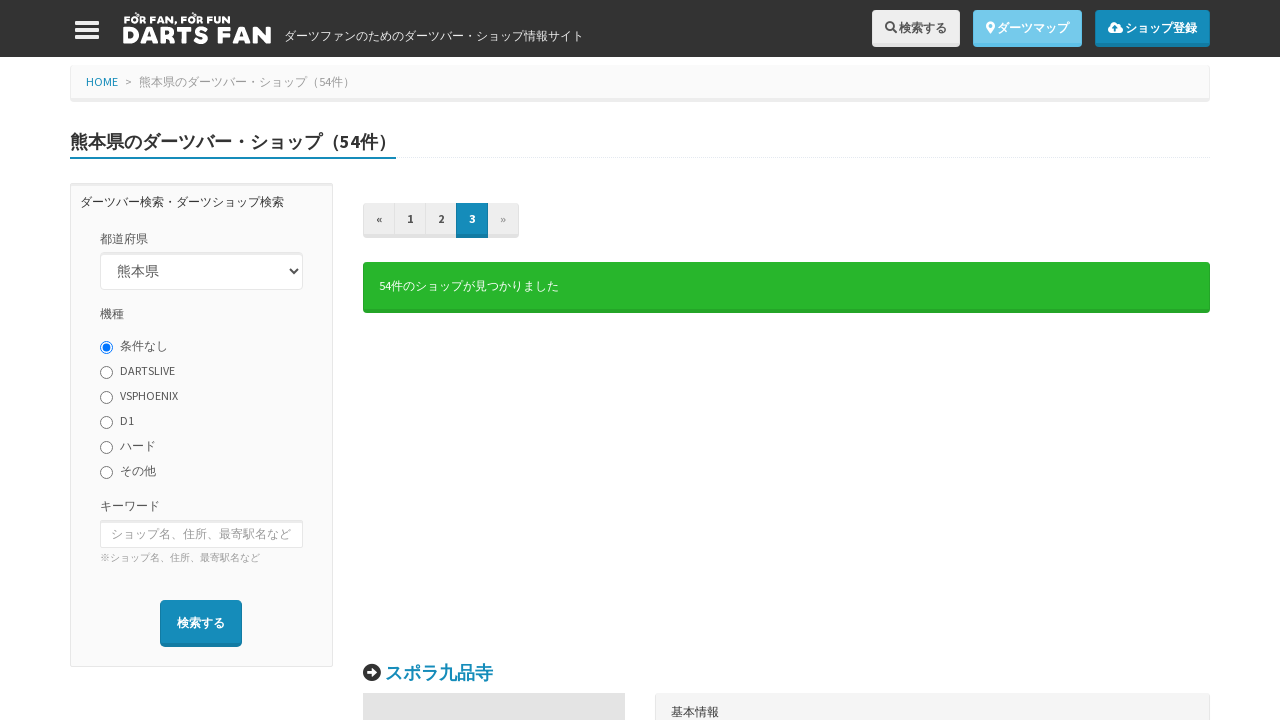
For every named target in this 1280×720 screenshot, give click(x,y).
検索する (916, 27)
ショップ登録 (1152, 27)
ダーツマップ (1027, 27)
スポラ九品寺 (439, 672)
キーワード (130, 505)
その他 (128, 471)
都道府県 (124, 238)
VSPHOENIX (139, 396)
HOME (102, 81)
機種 (112, 313)
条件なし (134, 346)
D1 (117, 421)
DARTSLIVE (137, 371)
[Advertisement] (787, 488)
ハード (128, 446)
